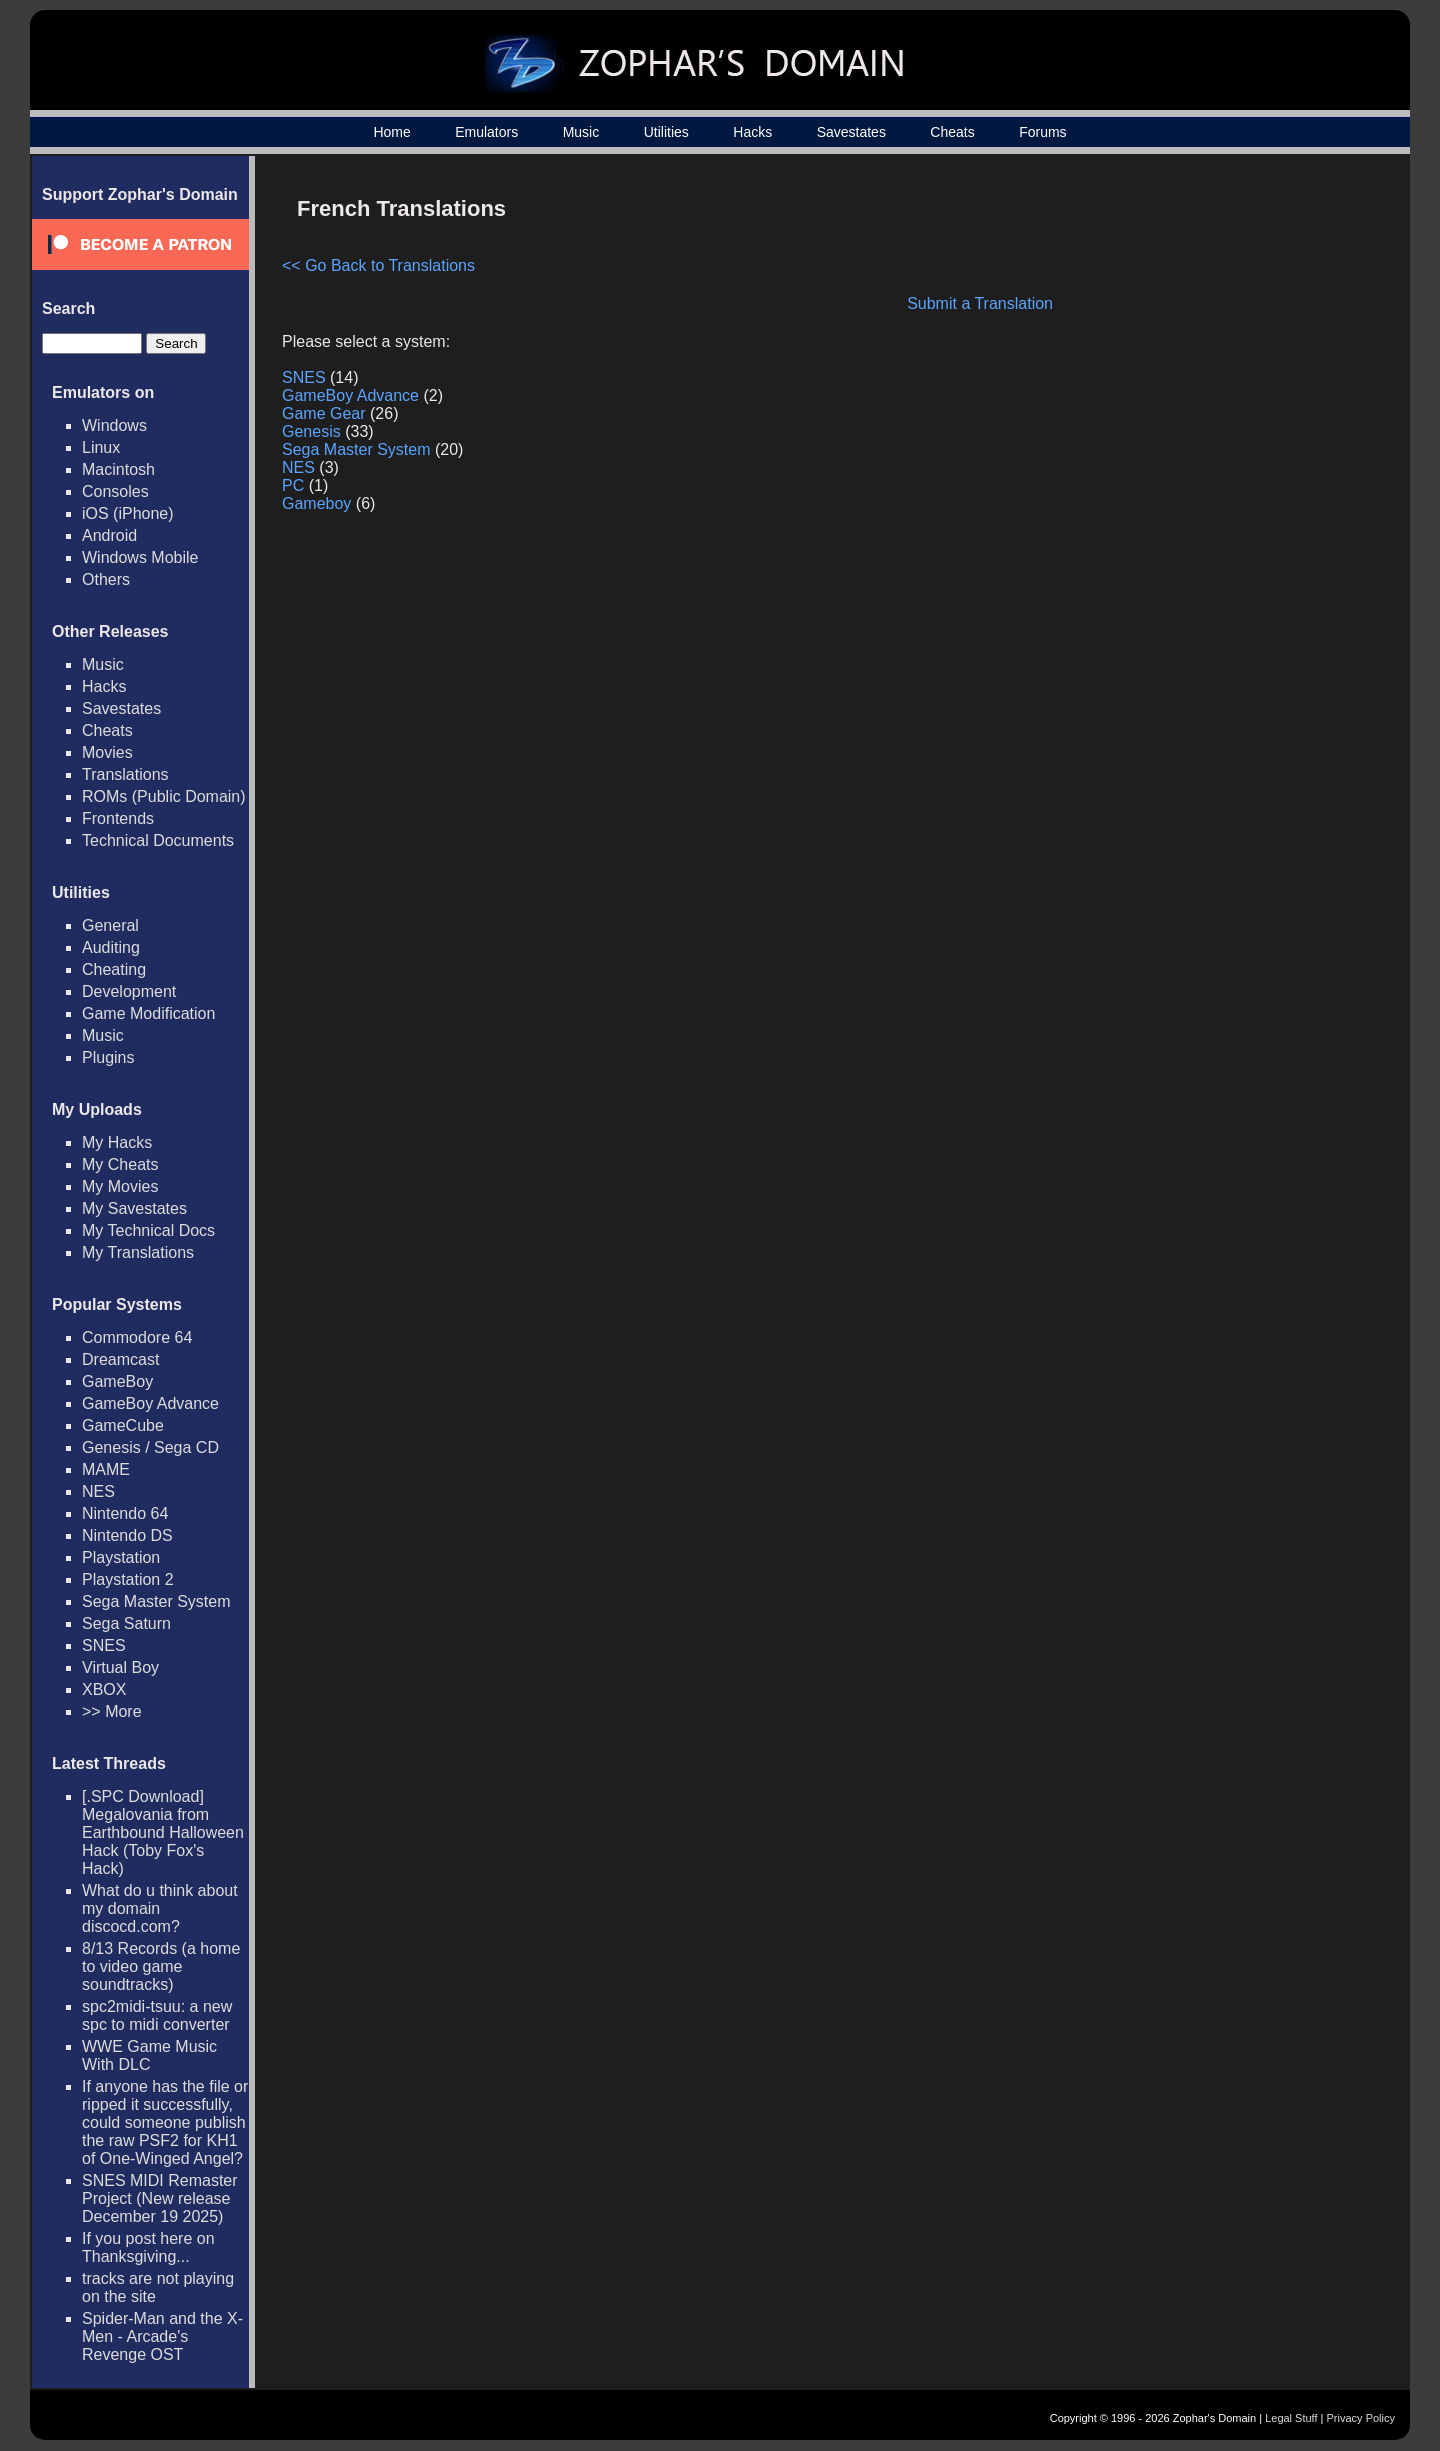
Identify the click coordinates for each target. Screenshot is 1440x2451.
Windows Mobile (140, 557)
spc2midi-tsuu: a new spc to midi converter (157, 2015)
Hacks (752, 132)
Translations (125, 774)
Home (391, 132)
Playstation (121, 1557)
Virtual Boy (120, 1667)
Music (581, 132)
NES (98, 1491)
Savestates (851, 132)
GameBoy (117, 1381)
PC (293, 485)
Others (106, 579)
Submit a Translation (980, 303)
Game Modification (148, 1013)
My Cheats (120, 1164)
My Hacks (117, 1142)
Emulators (486, 132)
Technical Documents (158, 840)
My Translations (138, 1252)
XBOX (104, 1689)
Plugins (108, 1057)
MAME (106, 1469)
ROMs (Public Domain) (164, 796)
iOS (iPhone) (128, 513)
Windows (114, 425)
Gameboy (316, 503)
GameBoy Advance (150, 1403)
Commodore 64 (137, 1337)
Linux (101, 447)
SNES (104, 1645)
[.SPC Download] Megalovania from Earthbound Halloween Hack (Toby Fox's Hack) (163, 1832)
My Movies (120, 1186)
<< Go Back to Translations (378, 265)
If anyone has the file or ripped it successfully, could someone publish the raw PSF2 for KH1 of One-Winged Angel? (165, 2122)
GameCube (123, 1425)
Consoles (115, 491)
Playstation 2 (128, 1579)
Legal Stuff (1291, 2418)
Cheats (952, 132)
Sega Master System (156, 1601)
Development (129, 991)
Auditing (111, 947)
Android (109, 535)
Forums (1042, 132)
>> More (112, 1711)
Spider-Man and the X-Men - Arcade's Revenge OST (162, 2336)
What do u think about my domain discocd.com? (160, 1908)
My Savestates (134, 1208)
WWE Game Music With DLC (149, 2055)
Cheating (114, 969)
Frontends (118, 818)
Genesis (311, 431)
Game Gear (324, 413)
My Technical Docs (148, 1230)
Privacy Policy (1361, 2418)
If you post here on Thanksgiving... (148, 2247)
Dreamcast (120, 1359)
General (110, 925)
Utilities (666, 132)
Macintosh (118, 469)
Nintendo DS (127, 1535)
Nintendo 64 (125, 1513)
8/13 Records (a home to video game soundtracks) (161, 1966)
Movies (107, 752)
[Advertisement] (1213, 326)
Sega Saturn (126, 1623)
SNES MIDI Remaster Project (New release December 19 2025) (160, 2198)
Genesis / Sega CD (150, 1447)
